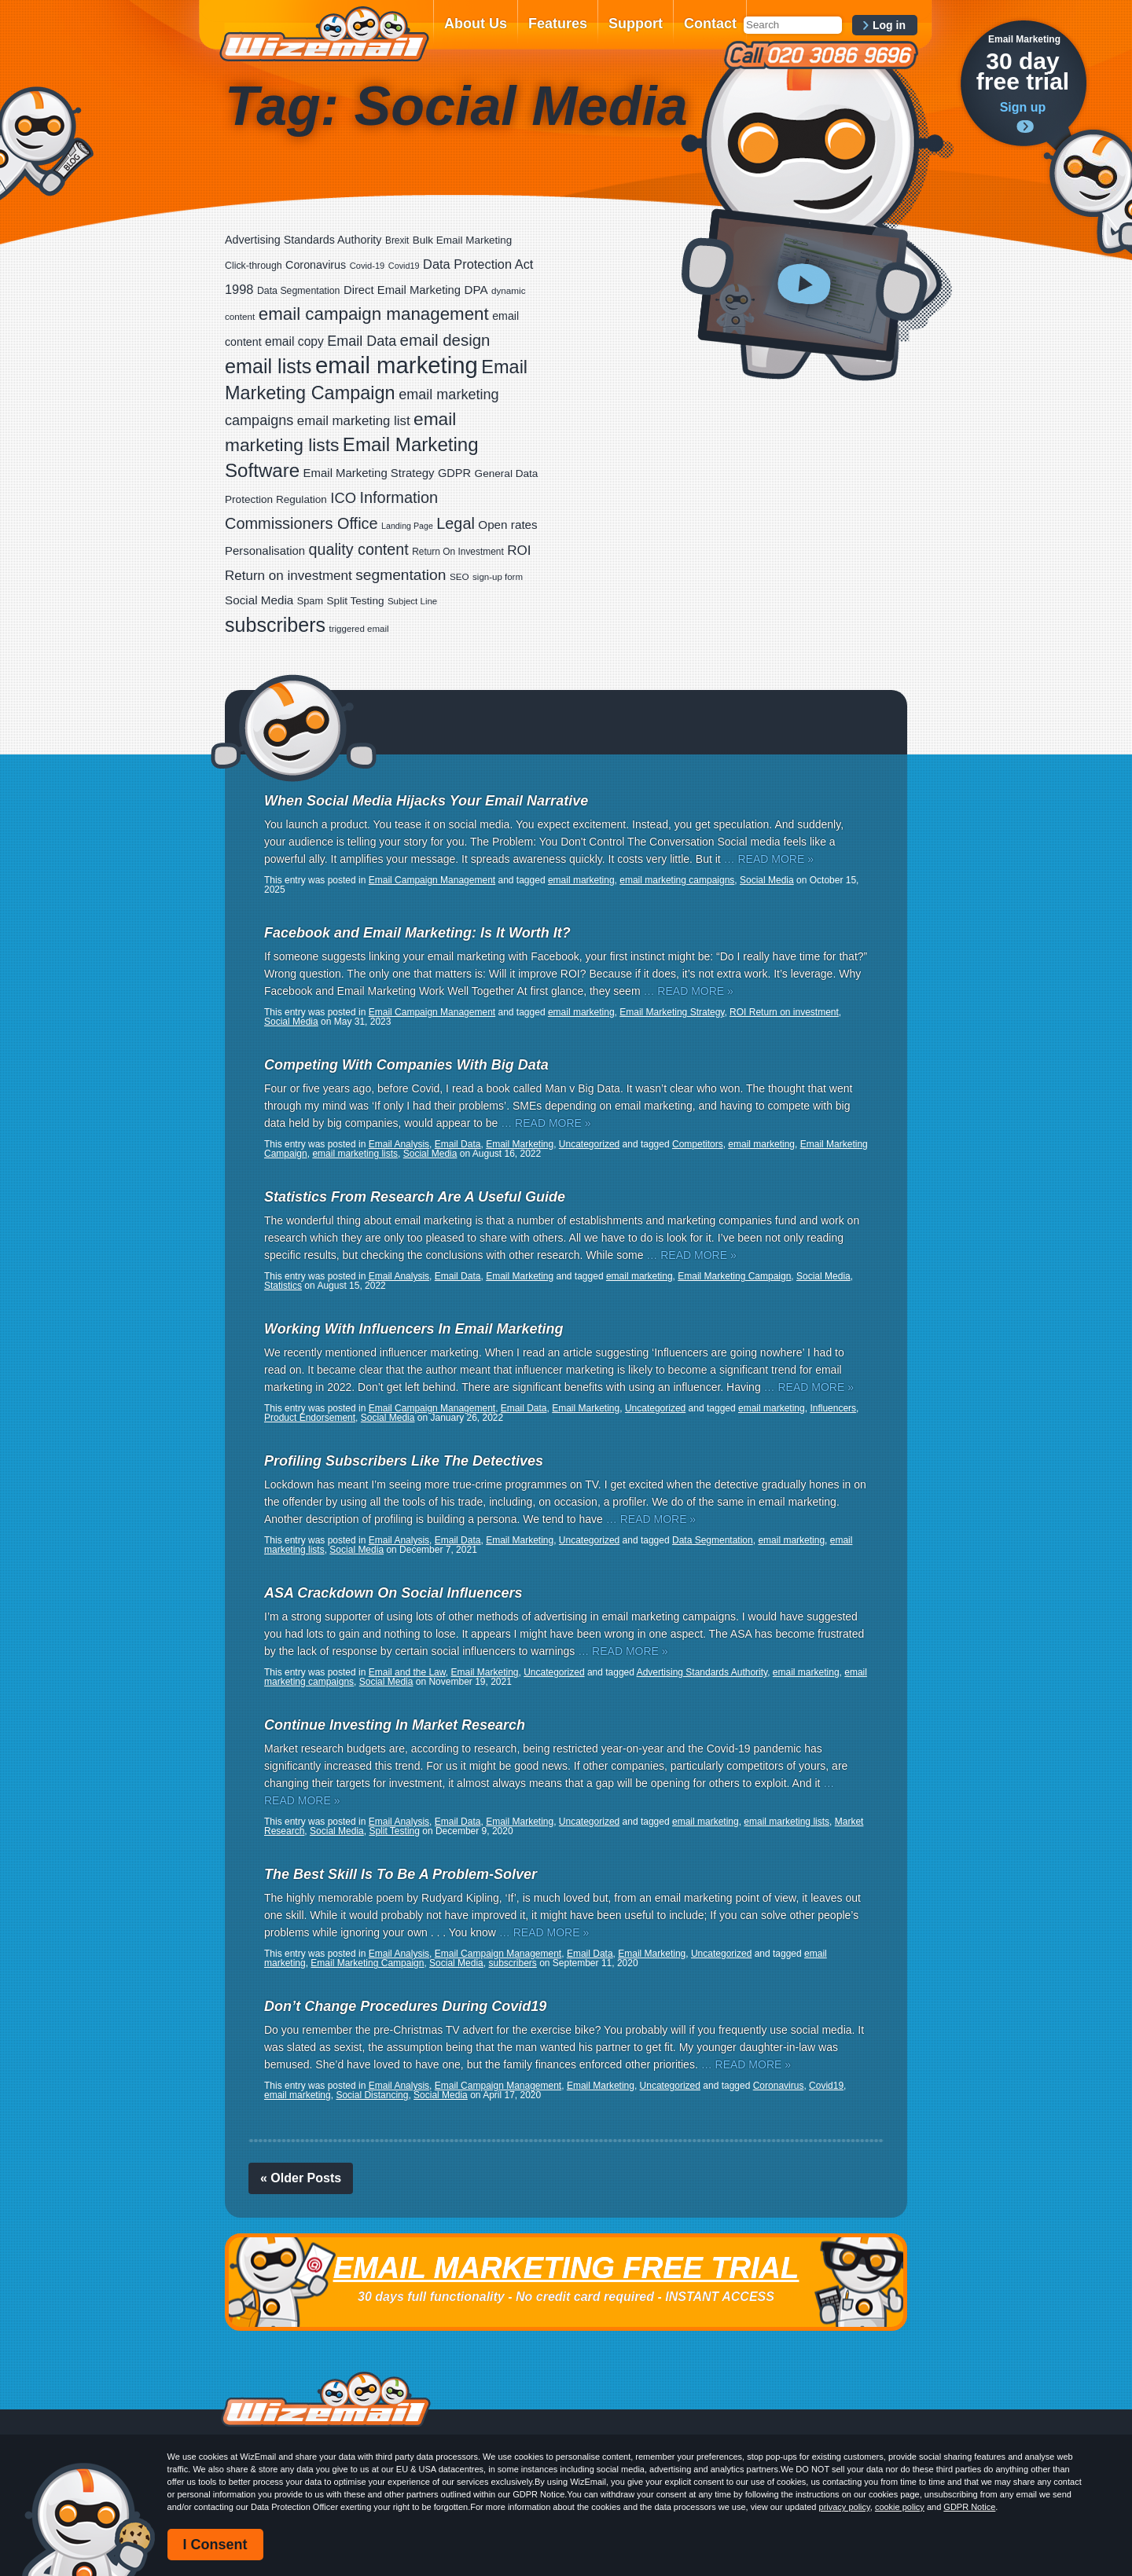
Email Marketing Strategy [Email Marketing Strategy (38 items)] (369, 472)
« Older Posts (300, 2178)
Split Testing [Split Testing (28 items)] (355, 601)
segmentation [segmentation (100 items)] (400, 575)
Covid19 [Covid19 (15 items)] (404, 265)
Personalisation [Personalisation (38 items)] (265, 550)
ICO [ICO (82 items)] (343, 498)
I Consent (215, 2544)
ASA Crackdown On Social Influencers (393, 1593)
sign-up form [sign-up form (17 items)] (497, 577)
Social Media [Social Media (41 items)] (259, 600)
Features (557, 23)
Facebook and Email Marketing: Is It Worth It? (417, 933)
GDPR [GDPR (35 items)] (454, 473)
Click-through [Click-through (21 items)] (253, 265)
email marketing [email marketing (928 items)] (396, 365)
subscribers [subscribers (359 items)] (275, 625)
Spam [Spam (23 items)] (310, 601)
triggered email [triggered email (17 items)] (359, 628)
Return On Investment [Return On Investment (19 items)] (457, 551)
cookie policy (899, 2507)
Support (635, 23)
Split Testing (394, 1831)
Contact (710, 23)
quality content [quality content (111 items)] (359, 549)
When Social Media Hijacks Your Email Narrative (426, 801)
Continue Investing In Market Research (394, 1725)
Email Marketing (519, 1144)
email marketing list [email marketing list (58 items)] (353, 420)
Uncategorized (589, 1144)
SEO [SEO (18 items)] (459, 576)
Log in (889, 25)
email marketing (581, 880)
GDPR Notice (969, 2507)
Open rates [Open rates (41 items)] (507, 524)
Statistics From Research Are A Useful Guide (414, 1197)
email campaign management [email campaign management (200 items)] (374, 314)
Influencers (833, 1408)
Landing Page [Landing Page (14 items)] (407, 525)
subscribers (512, 1963)
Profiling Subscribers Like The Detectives (403, 1461)
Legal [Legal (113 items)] (455, 523)
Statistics (283, 1285)
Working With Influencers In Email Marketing (414, 1329)
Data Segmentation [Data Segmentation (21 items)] (298, 290)
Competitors (697, 1144)
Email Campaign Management (432, 880)
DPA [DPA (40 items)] (476, 289)
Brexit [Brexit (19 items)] (397, 240)
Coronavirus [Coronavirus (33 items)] (315, 265)
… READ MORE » (769, 859)
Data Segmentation (712, 1540)
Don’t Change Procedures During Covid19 (405, 2006)
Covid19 (826, 2085)
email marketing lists (355, 1153)
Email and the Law (407, 1672)
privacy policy (844, 2507)
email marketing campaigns (676, 880)
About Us (475, 23)
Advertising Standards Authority (702, 1672)
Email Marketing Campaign (734, 1276)
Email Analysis (399, 1144)
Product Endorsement (309, 1417)
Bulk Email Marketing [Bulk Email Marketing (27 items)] (463, 240)
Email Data (458, 1144)
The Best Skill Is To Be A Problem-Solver (400, 1874)
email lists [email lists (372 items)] (268, 366)
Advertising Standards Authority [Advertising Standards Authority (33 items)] (303, 239)
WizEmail (323, 33)
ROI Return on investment (784, 1012)
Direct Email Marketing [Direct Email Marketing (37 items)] (402, 290)
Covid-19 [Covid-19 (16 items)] (367, 265)
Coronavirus (778, 2085)
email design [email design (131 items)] (445, 340)
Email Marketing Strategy (671, 1012)
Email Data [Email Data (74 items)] (361, 341)
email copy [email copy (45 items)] (294, 341)
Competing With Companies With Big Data (406, 1065)
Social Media (767, 880)
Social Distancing (372, 2095)
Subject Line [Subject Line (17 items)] (412, 601)
